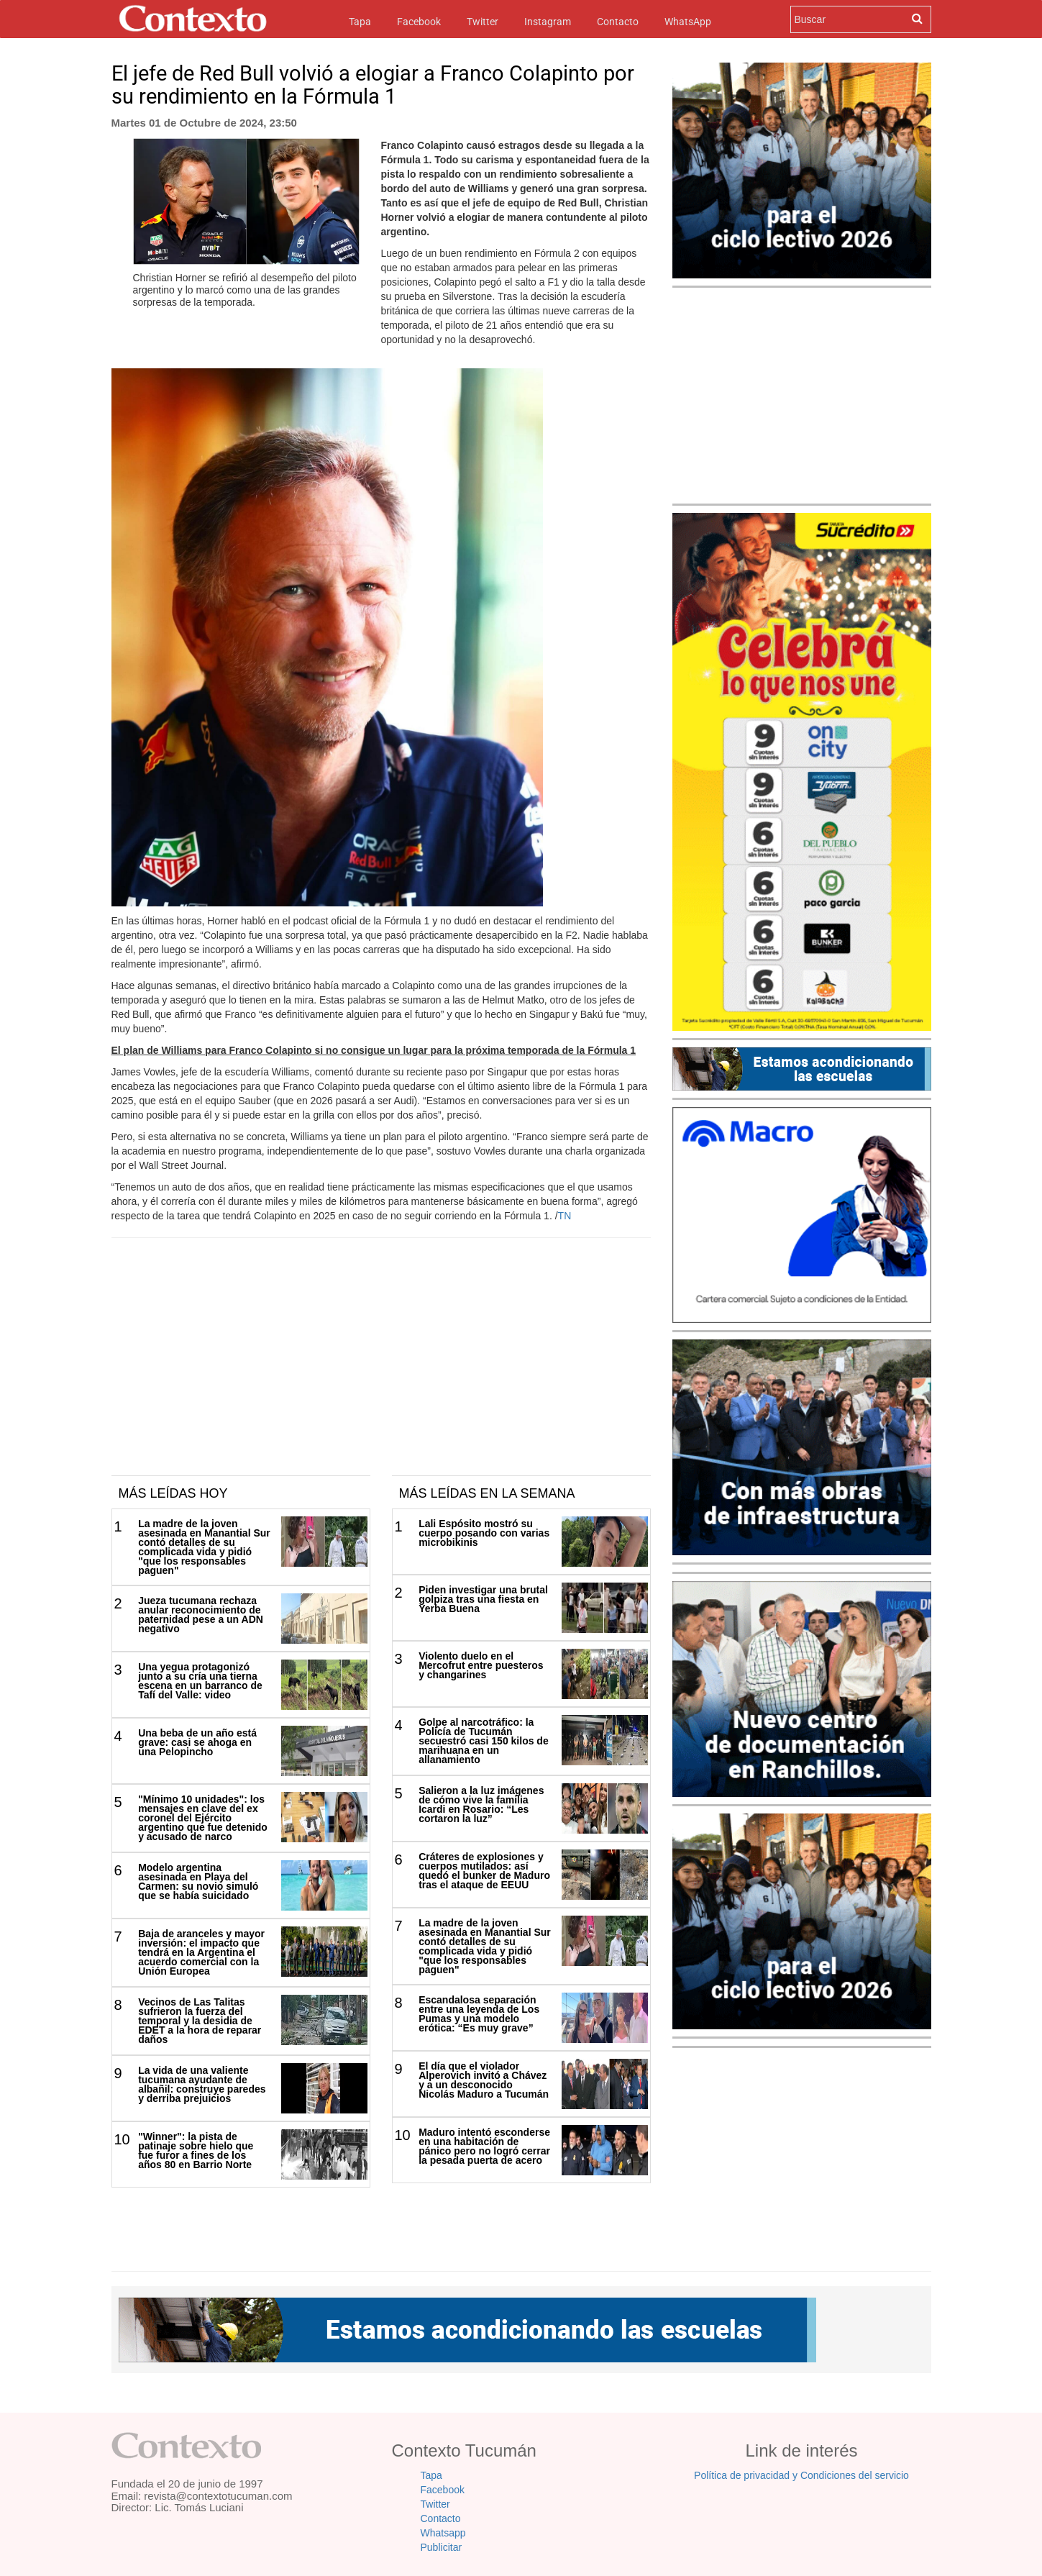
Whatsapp (443, 2533)
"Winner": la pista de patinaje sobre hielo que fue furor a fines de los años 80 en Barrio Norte (195, 2150)
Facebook (419, 21)
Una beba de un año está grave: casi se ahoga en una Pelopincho (197, 1742)
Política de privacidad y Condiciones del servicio (801, 2475)
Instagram (547, 21)
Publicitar (441, 2547)
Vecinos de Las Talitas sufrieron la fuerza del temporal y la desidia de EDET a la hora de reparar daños (199, 2020)
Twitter (482, 21)
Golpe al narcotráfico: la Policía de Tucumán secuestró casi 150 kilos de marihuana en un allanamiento (484, 1740)
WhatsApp (687, 21)
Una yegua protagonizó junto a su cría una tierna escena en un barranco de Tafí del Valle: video (200, 1681)
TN (565, 1215)
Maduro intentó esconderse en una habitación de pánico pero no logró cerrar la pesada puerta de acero (484, 2146)
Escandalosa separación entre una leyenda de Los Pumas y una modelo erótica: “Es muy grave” (479, 2014)
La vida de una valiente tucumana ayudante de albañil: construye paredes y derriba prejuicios (201, 2084)
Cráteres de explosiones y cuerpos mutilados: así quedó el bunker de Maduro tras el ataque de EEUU (484, 1870)
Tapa (360, 20)
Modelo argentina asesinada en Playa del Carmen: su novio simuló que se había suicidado (198, 1881)
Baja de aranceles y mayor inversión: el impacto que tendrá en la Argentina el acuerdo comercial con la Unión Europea (201, 1952)
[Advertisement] (381, 1367)
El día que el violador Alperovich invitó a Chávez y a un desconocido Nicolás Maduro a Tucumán (484, 2080)
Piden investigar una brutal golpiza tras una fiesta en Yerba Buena (483, 1599)
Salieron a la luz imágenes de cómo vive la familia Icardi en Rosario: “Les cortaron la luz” (481, 1804)
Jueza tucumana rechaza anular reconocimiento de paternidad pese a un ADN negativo (200, 1614)
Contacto (618, 21)
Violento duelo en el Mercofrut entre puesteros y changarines (481, 1665)
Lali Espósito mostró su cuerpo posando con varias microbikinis (484, 1533)
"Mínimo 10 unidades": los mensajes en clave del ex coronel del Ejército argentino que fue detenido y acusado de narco (203, 1817)
